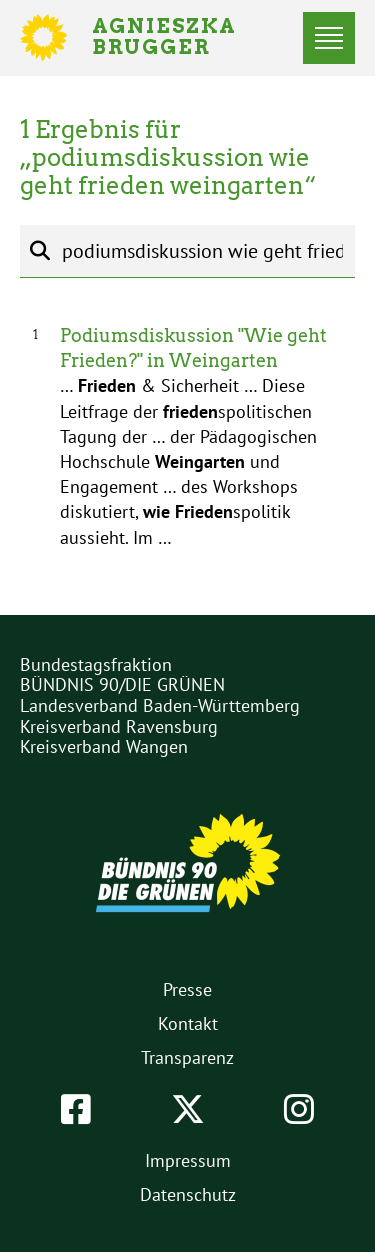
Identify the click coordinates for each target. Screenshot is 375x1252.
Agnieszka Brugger (176, 38)
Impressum (188, 1160)
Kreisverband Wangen (104, 746)
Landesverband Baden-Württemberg (160, 705)
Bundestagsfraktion (96, 664)
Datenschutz (188, 1194)
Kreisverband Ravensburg (119, 726)
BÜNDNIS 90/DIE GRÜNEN (122, 684)
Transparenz (187, 1057)
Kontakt (188, 1023)
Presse (187, 989)
